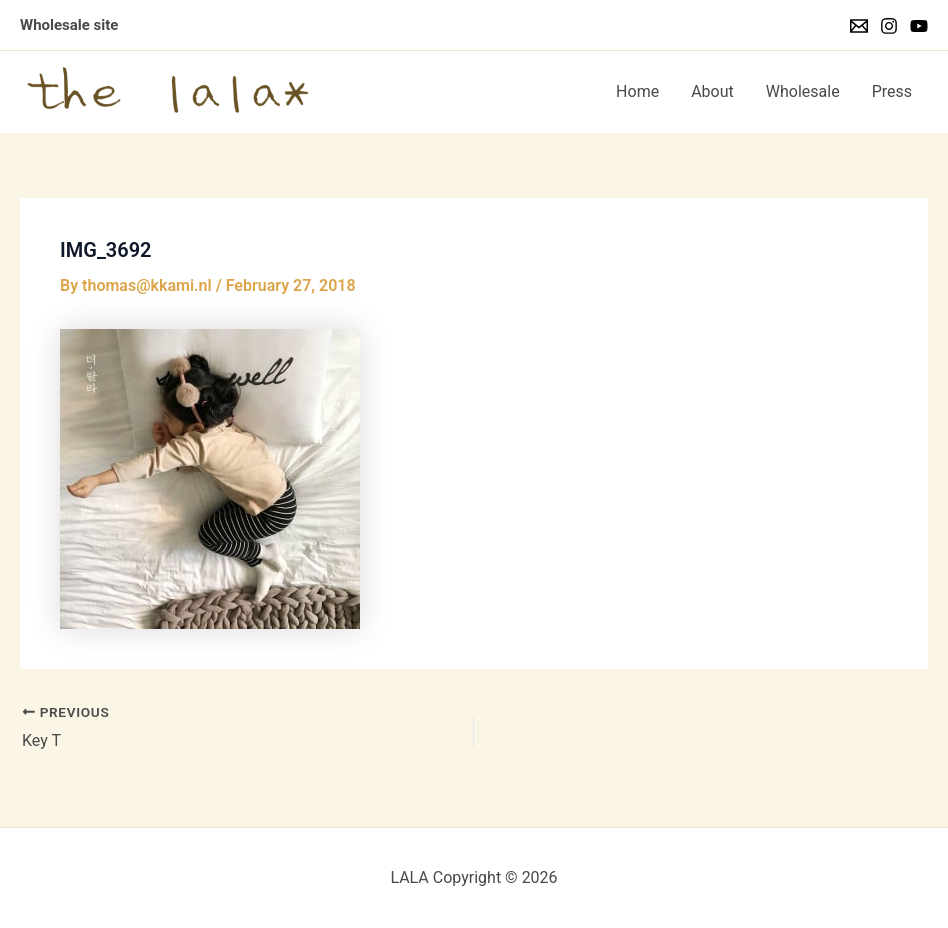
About (712, 91)
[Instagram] (889, 26)
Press (892, 91)
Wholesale (803, 91)
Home (637, 91)
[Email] (859, 26)
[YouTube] (919, 26)
